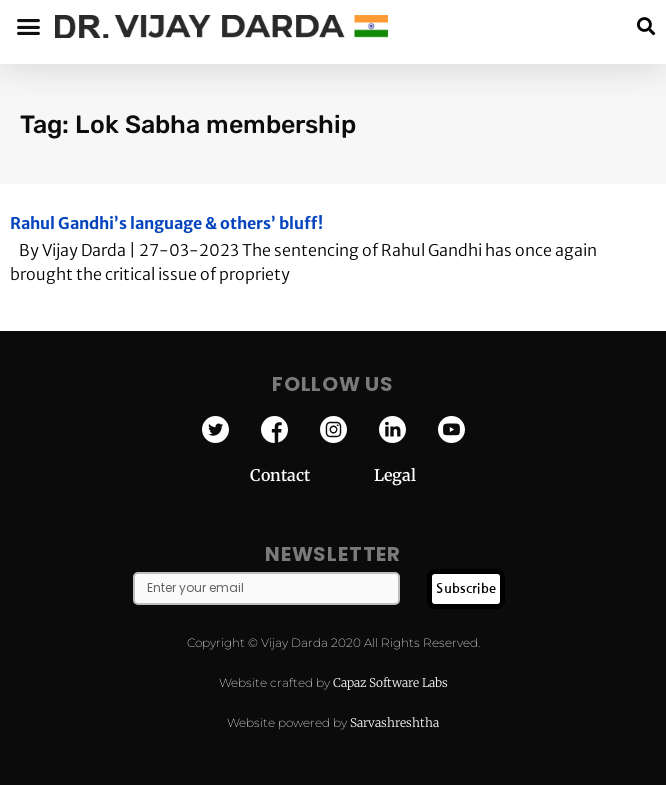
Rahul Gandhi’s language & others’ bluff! (166, 223)
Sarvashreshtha (394, 722)
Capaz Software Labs (390, 682)
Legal (395, 475)
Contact (312, 475)
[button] (645, 26)
